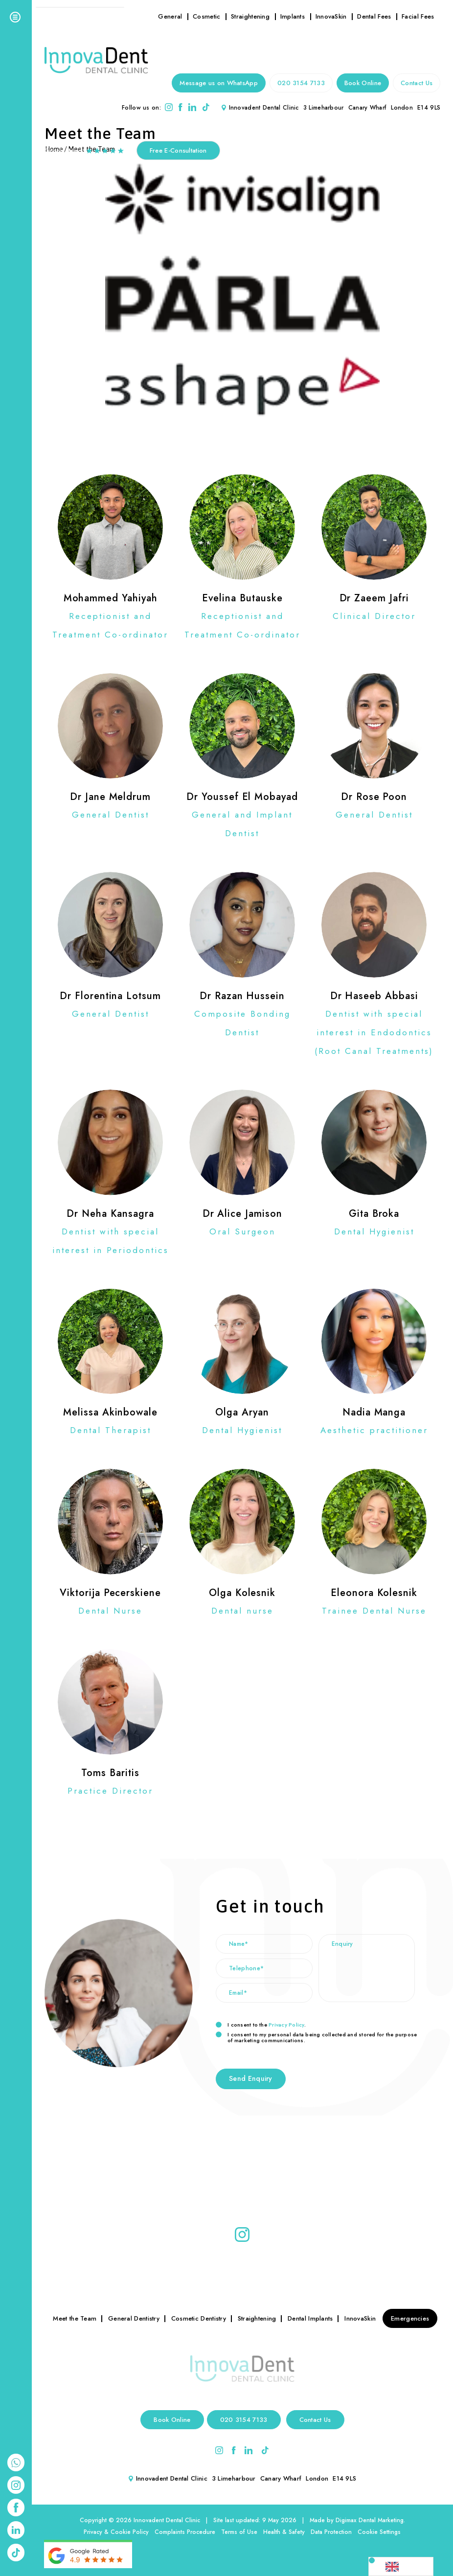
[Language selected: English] (400, 2566)
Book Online (362, 83)
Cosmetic (206, 16)
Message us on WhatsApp (219, 83)
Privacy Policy (286, 2025)
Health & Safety (284, 2532)
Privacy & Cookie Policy (116, 2532)
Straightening (250, 16)
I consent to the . (261, 2025)
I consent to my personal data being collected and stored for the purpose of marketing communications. (316, 2037)
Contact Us (416, 83)
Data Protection (331, 2532)
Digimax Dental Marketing (370, 2520)
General (170, 16)
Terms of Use (239, 2532)
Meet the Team (74, 2318)
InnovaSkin (331, 16)
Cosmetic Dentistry (198, 2318)
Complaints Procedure (185, 2532)
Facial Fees (418, 16)
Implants (292, 16)
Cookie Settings (379, 2532)
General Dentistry (133, 2318)
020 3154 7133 (301, 83)
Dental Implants (310, 2318)
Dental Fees (374, 16)
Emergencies (410, 2318)
